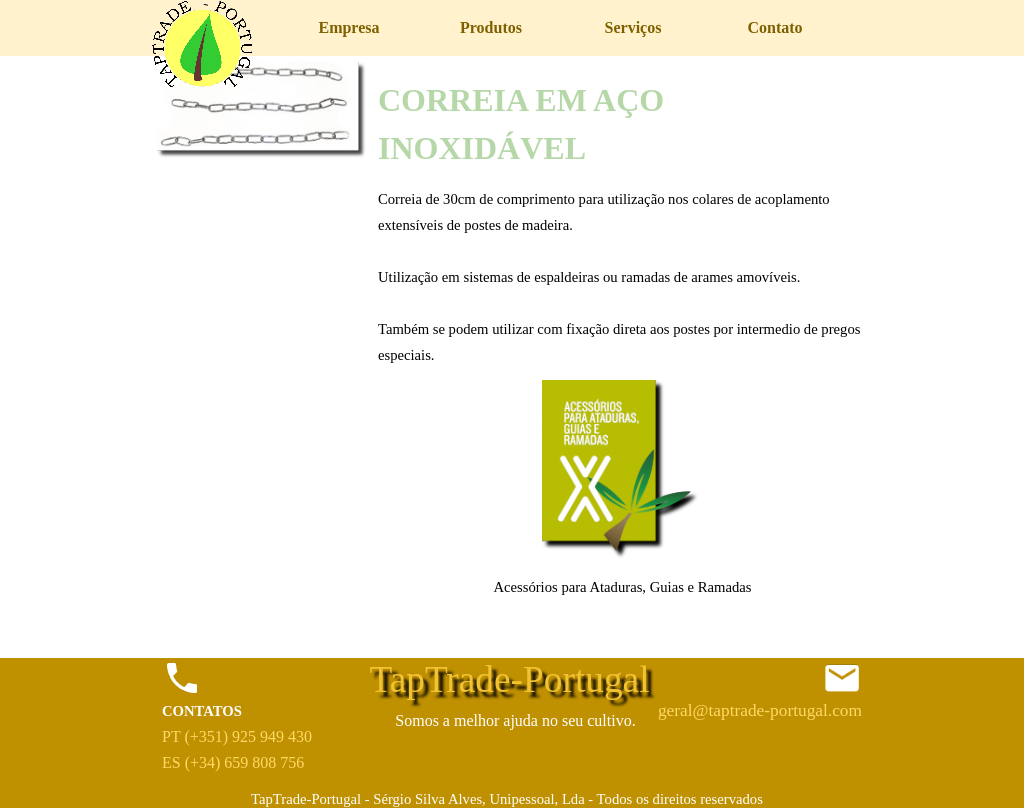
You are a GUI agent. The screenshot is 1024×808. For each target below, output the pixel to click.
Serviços (633, 27)
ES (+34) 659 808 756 (233, 762)
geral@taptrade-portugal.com (760, 710)
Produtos (491, 27)
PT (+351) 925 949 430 (237, 736)
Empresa (348, 27)
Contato (774, 27)
